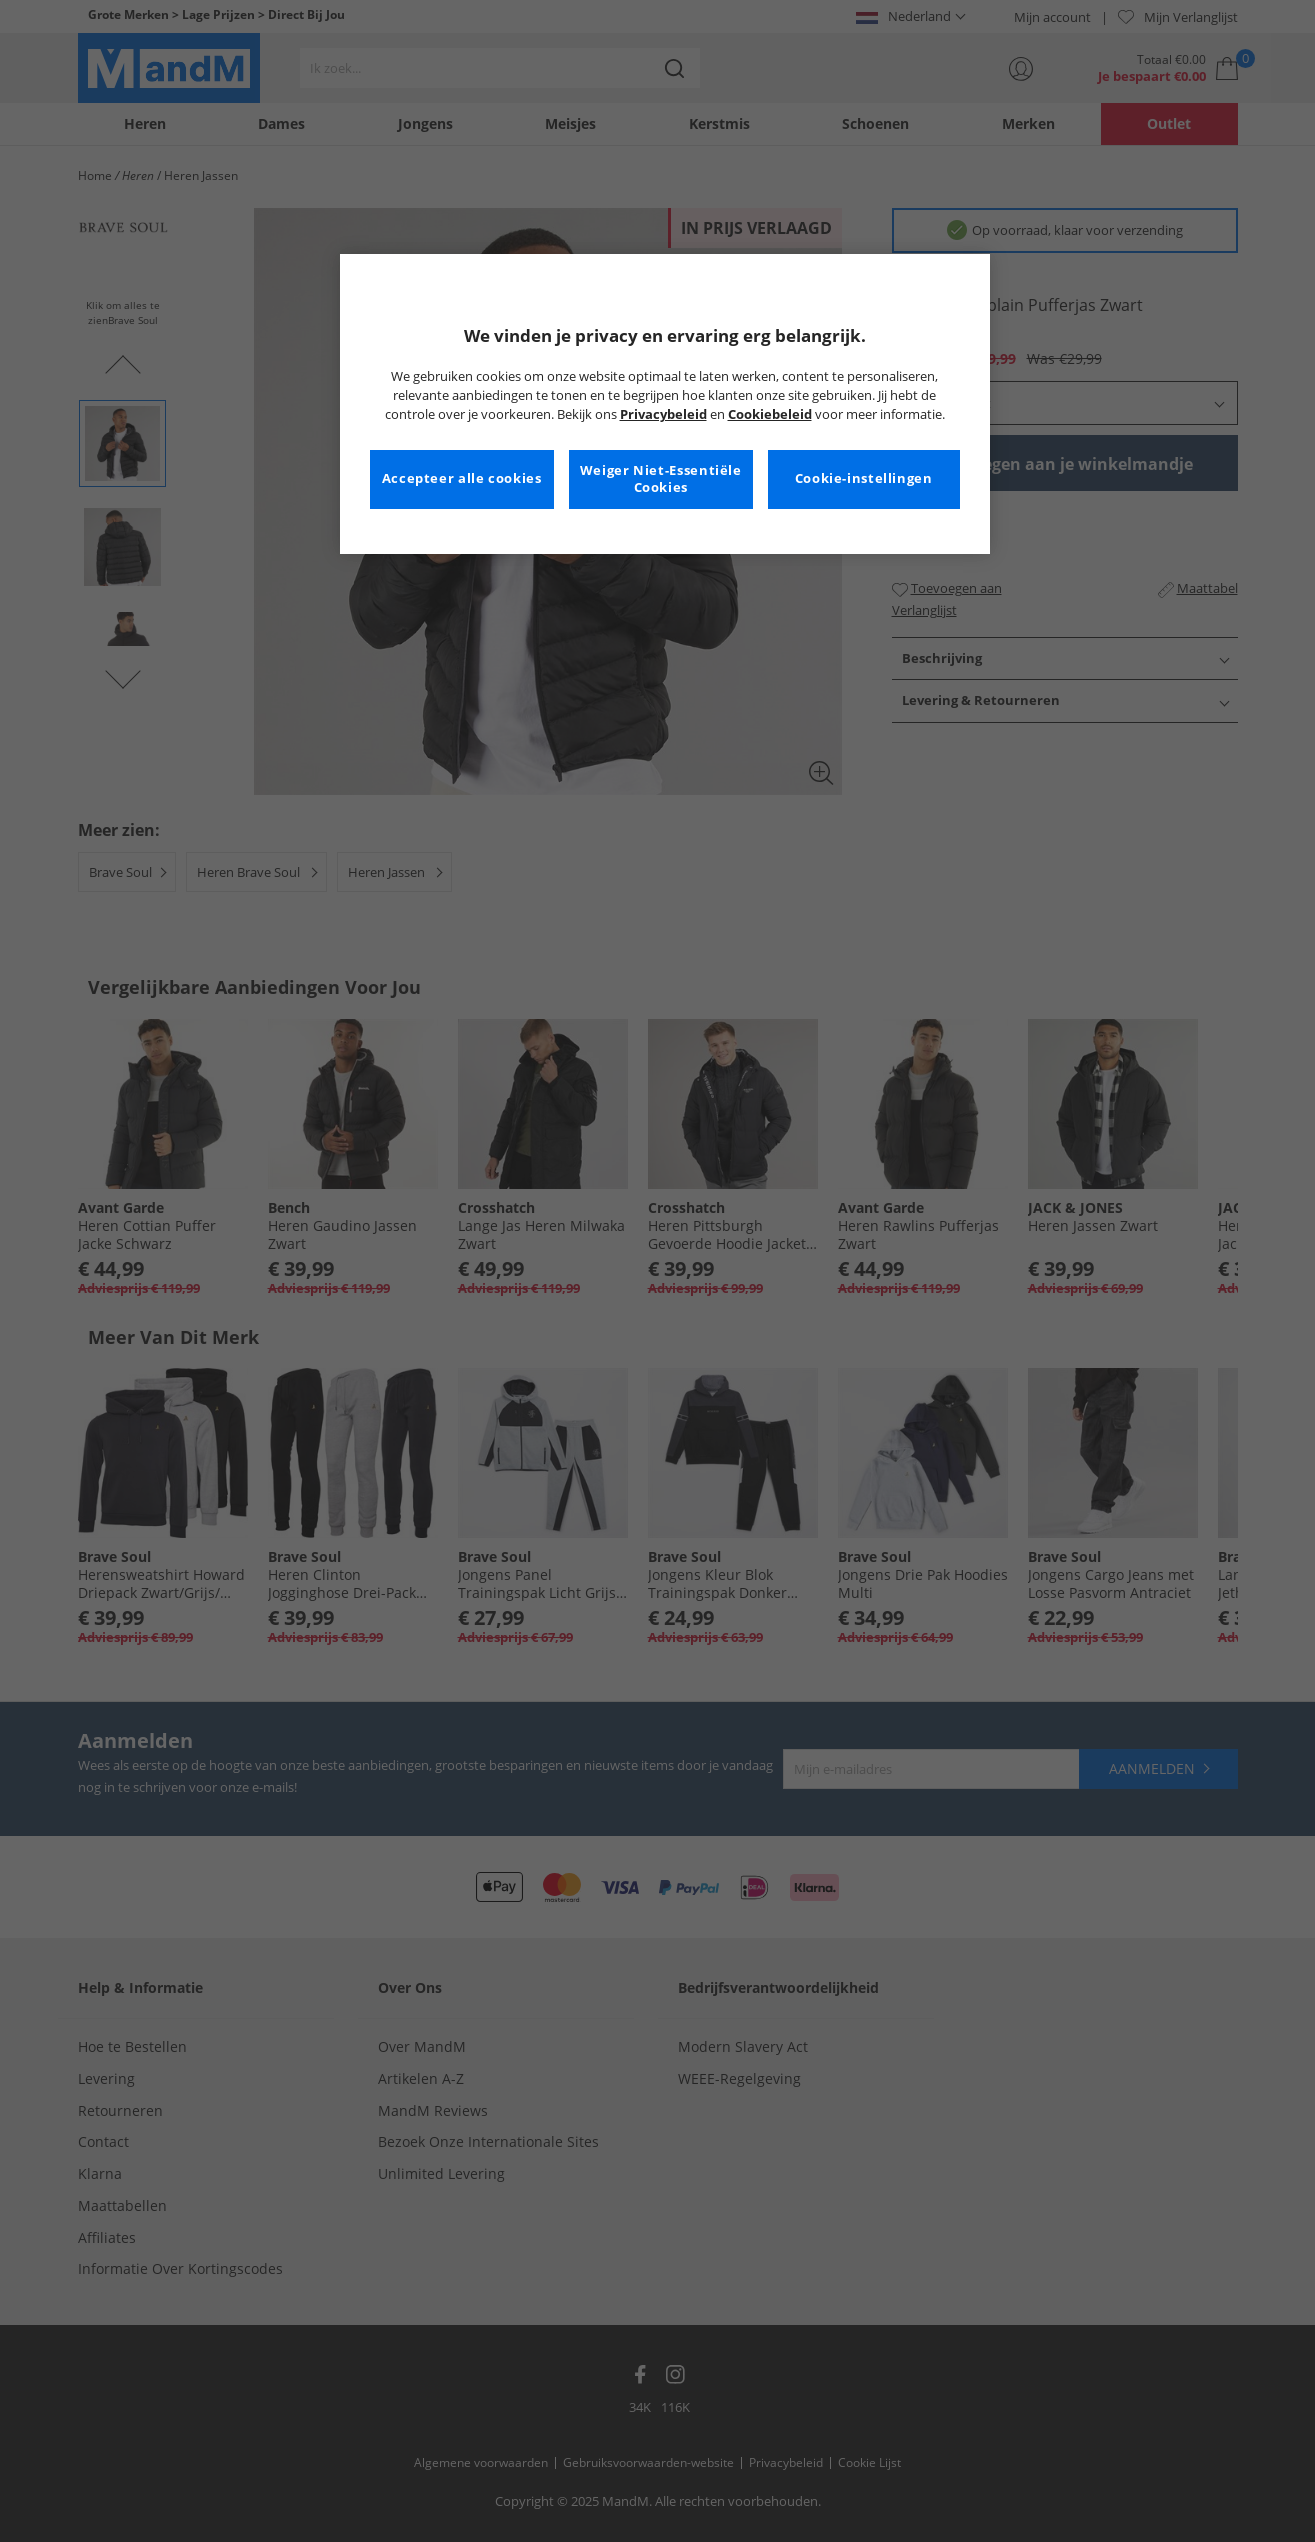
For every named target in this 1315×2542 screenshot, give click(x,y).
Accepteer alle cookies (462, 478)
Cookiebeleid (770, 414)
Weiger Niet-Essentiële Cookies (661, 479)
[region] (665, 404)
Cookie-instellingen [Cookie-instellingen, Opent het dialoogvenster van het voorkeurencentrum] (864, 478)
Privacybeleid (663, 414)
